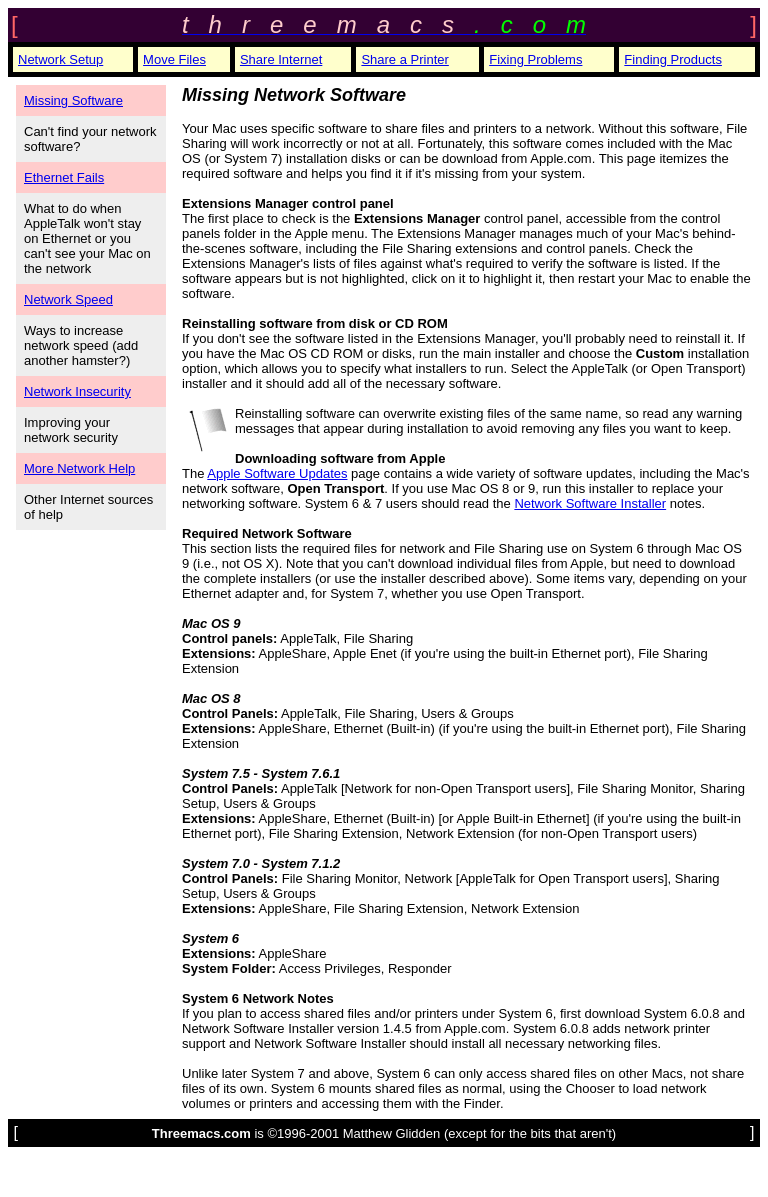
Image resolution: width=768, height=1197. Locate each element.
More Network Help (79, 468)
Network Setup (60, 59)
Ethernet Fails (64, 177)
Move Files (174, 59)
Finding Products (673, 59)
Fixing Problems (535, 59)
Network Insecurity (77, 391)
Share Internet (281, 59)
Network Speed (68, 299)
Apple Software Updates (277, 473)
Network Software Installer (590, 503)
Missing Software (73, 100)
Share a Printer (404, 59)
